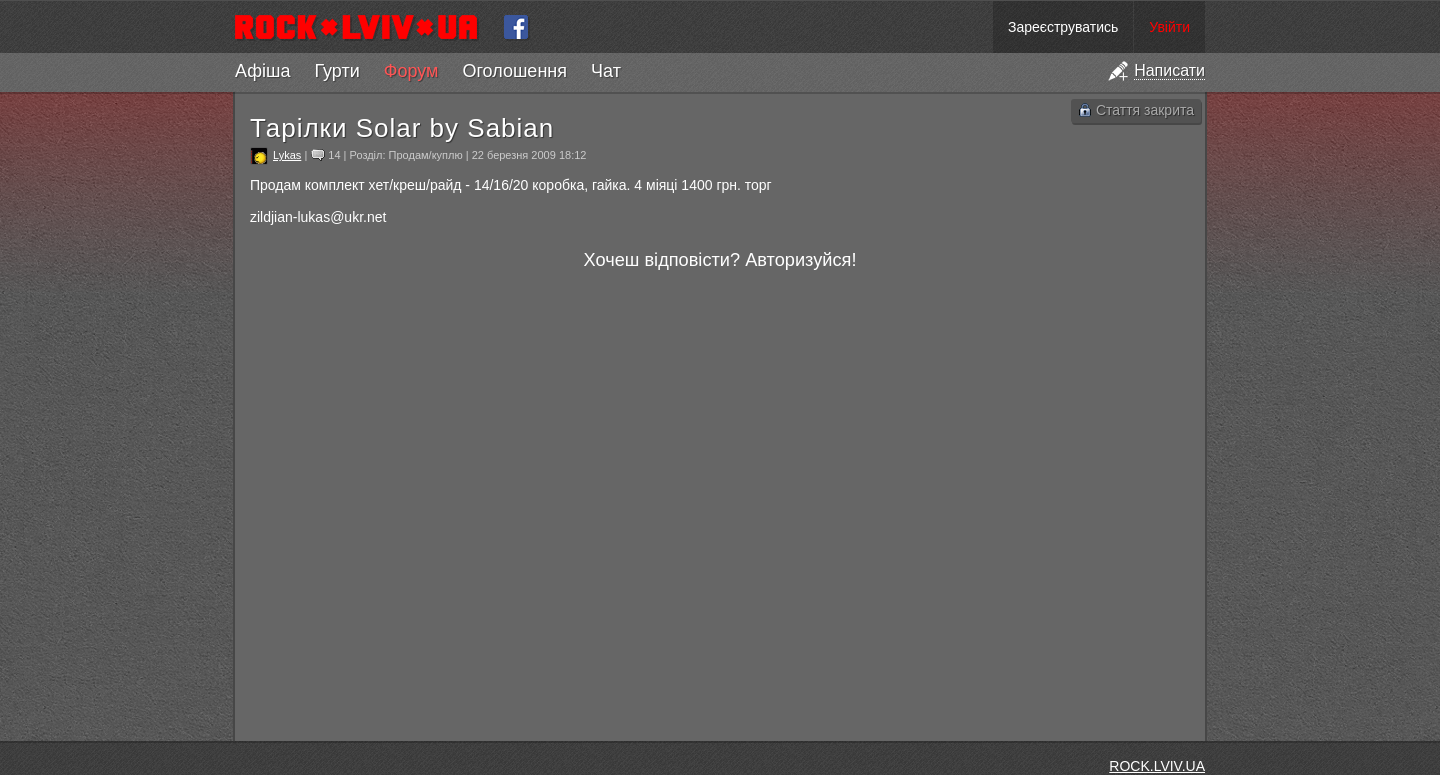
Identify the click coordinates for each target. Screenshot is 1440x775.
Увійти (1169, 27)
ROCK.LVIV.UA (1157, 766)
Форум (411, 71)
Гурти (336, 71)
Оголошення (514, 71)
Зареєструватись (1063, 27)
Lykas (287, 155)
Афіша (262, 71)
